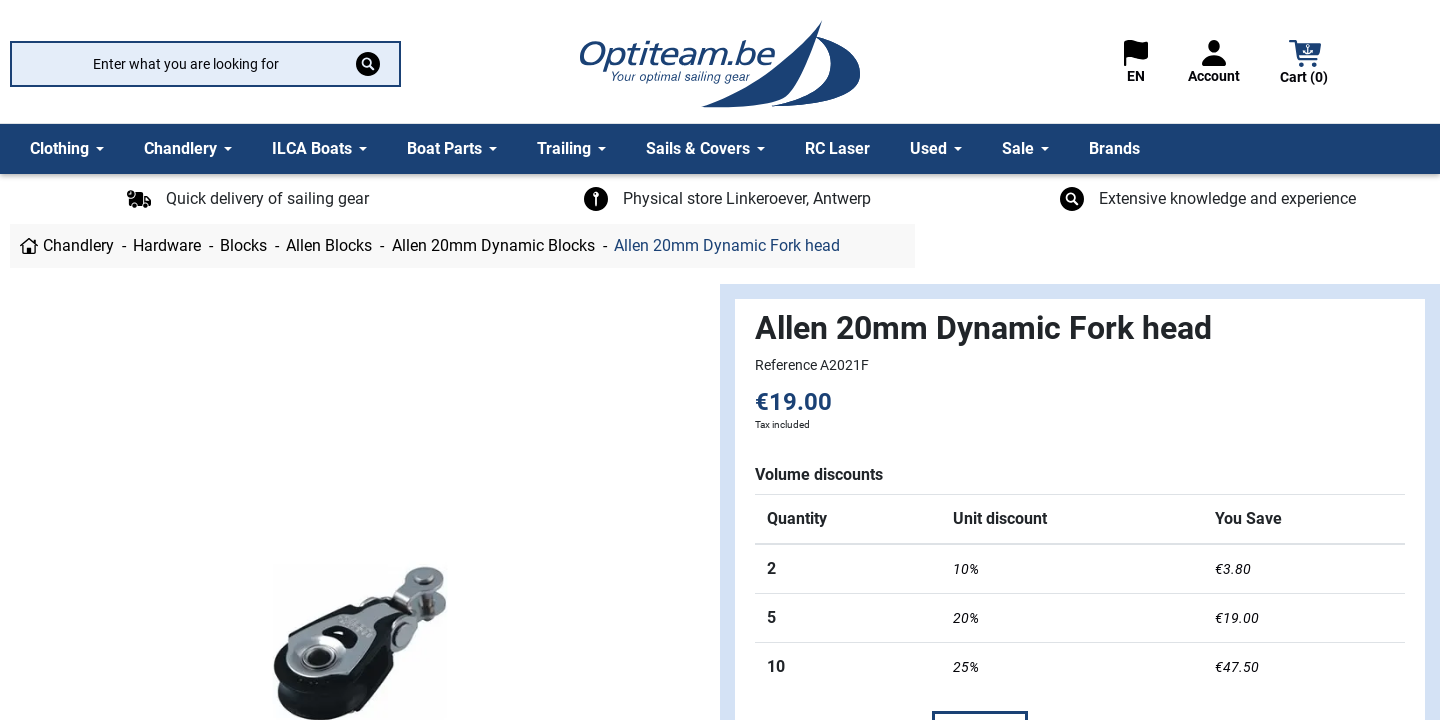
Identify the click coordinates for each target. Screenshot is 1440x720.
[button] (1305, 64)
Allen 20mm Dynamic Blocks (493, 245)
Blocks (243, 245)
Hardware (167, 245)
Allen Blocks (329, 245)
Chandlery (78, 245)
